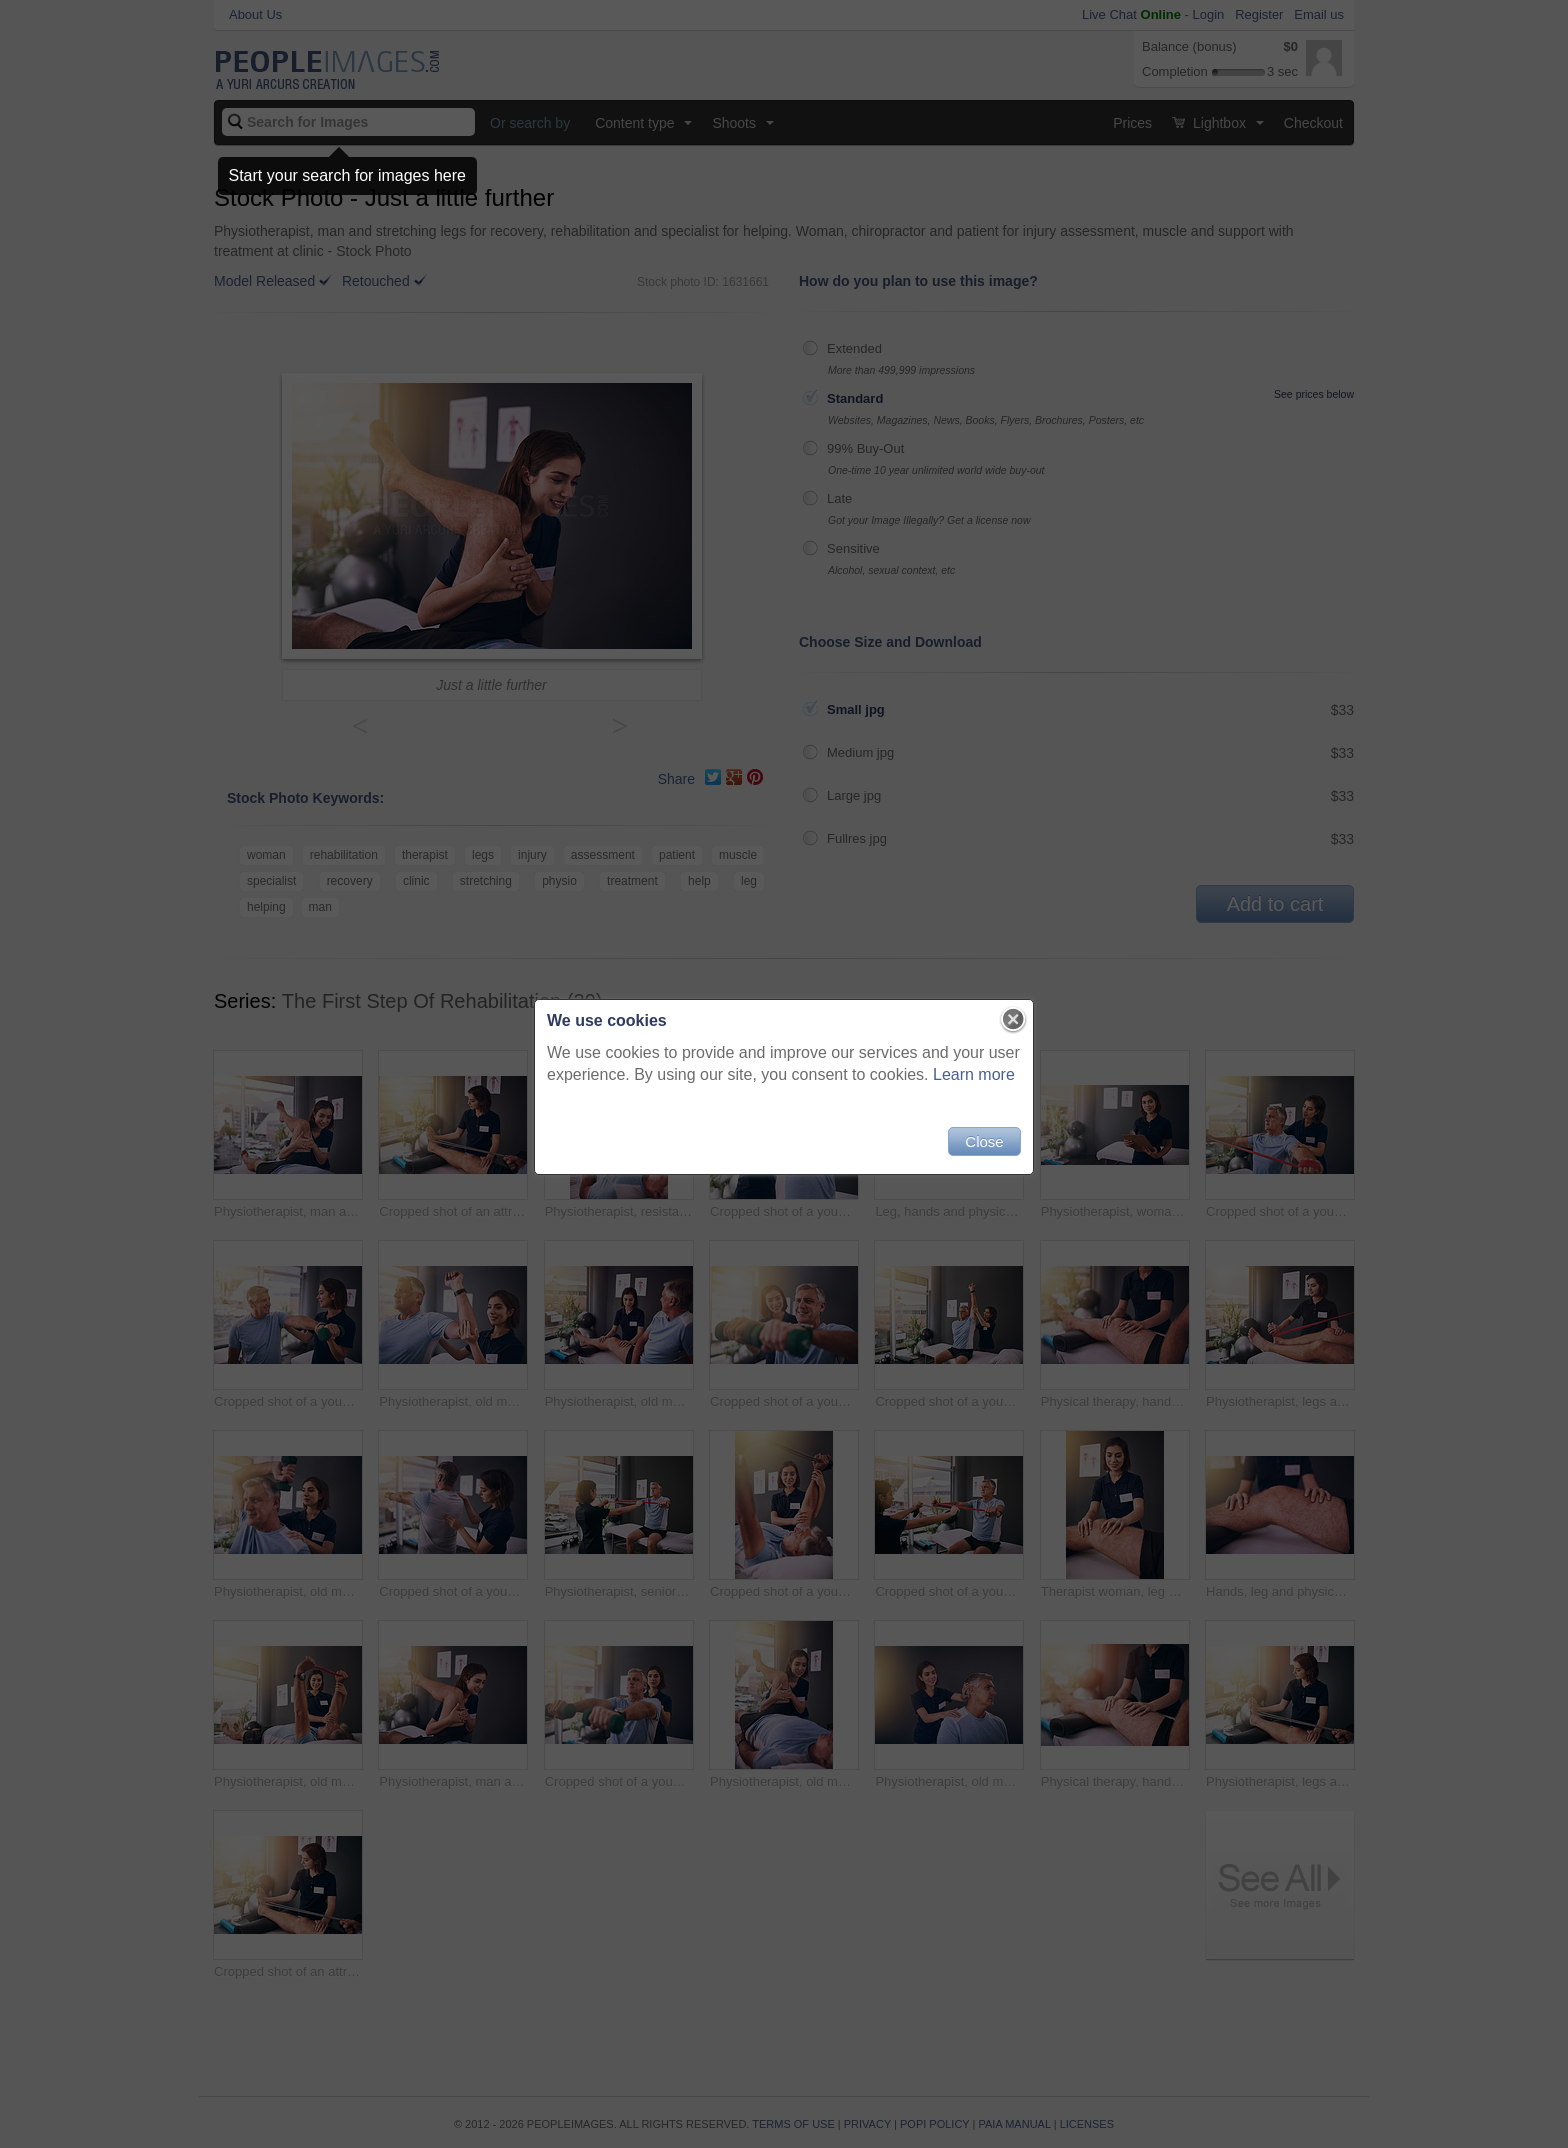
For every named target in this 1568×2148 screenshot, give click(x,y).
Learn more (974, 1074)
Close (984, 1141)
